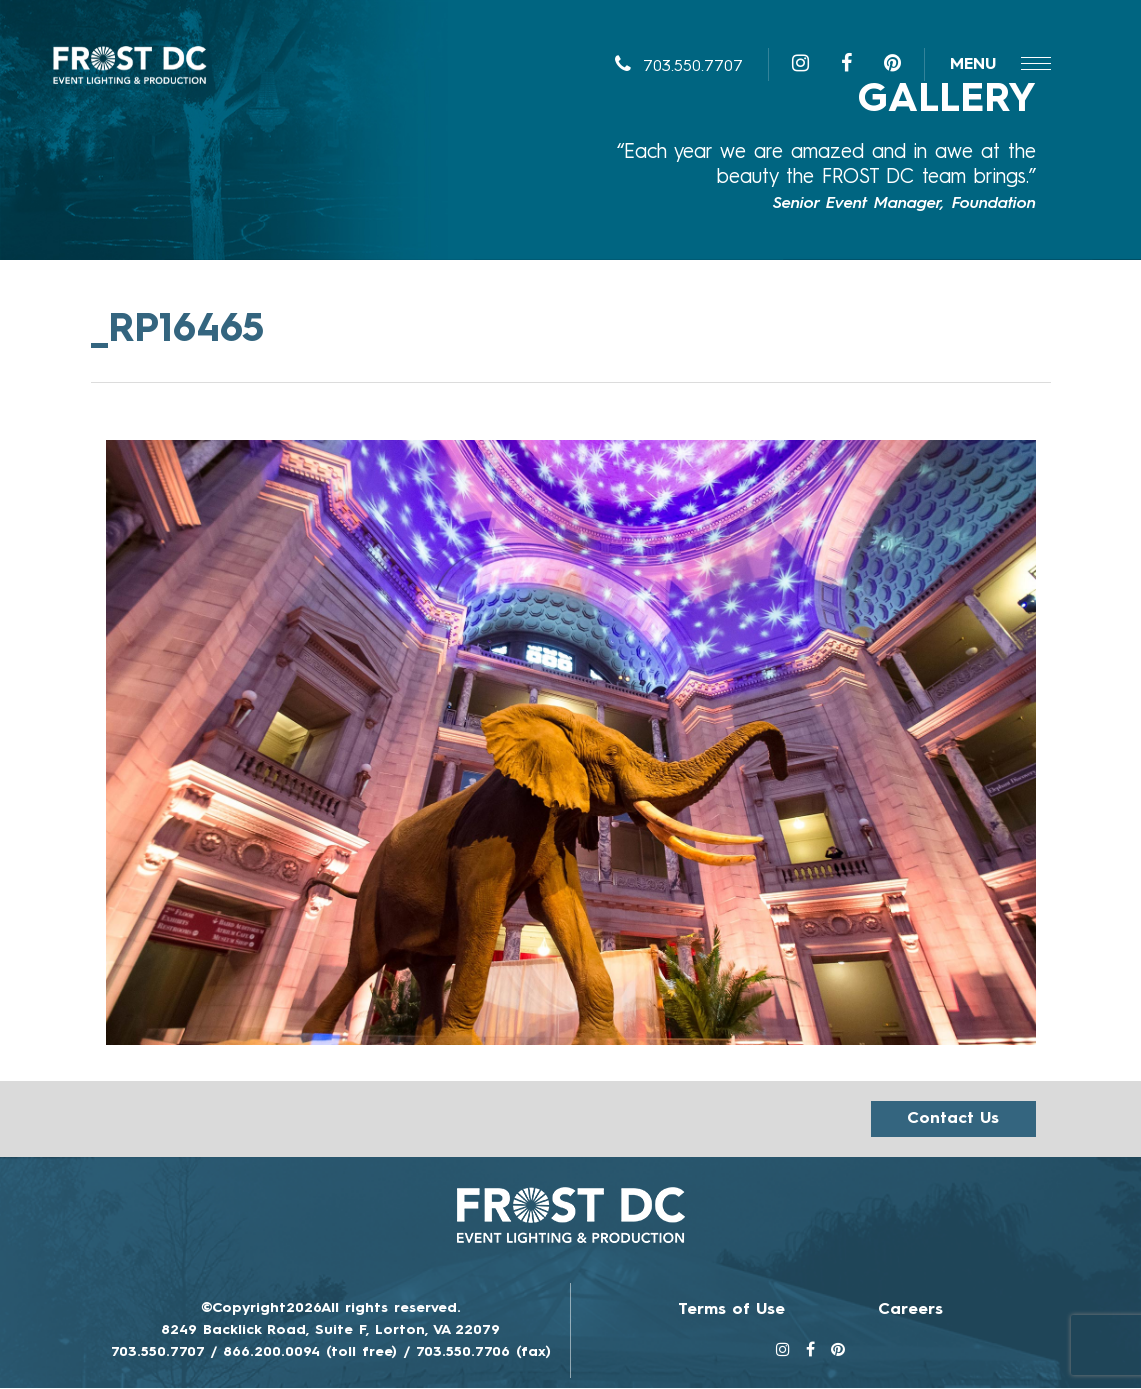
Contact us (953, 1120)
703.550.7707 (679, 70)
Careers (910, 1311)
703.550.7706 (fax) (483, 1353)
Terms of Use (731, 1311)
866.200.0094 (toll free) (310, 1353)
